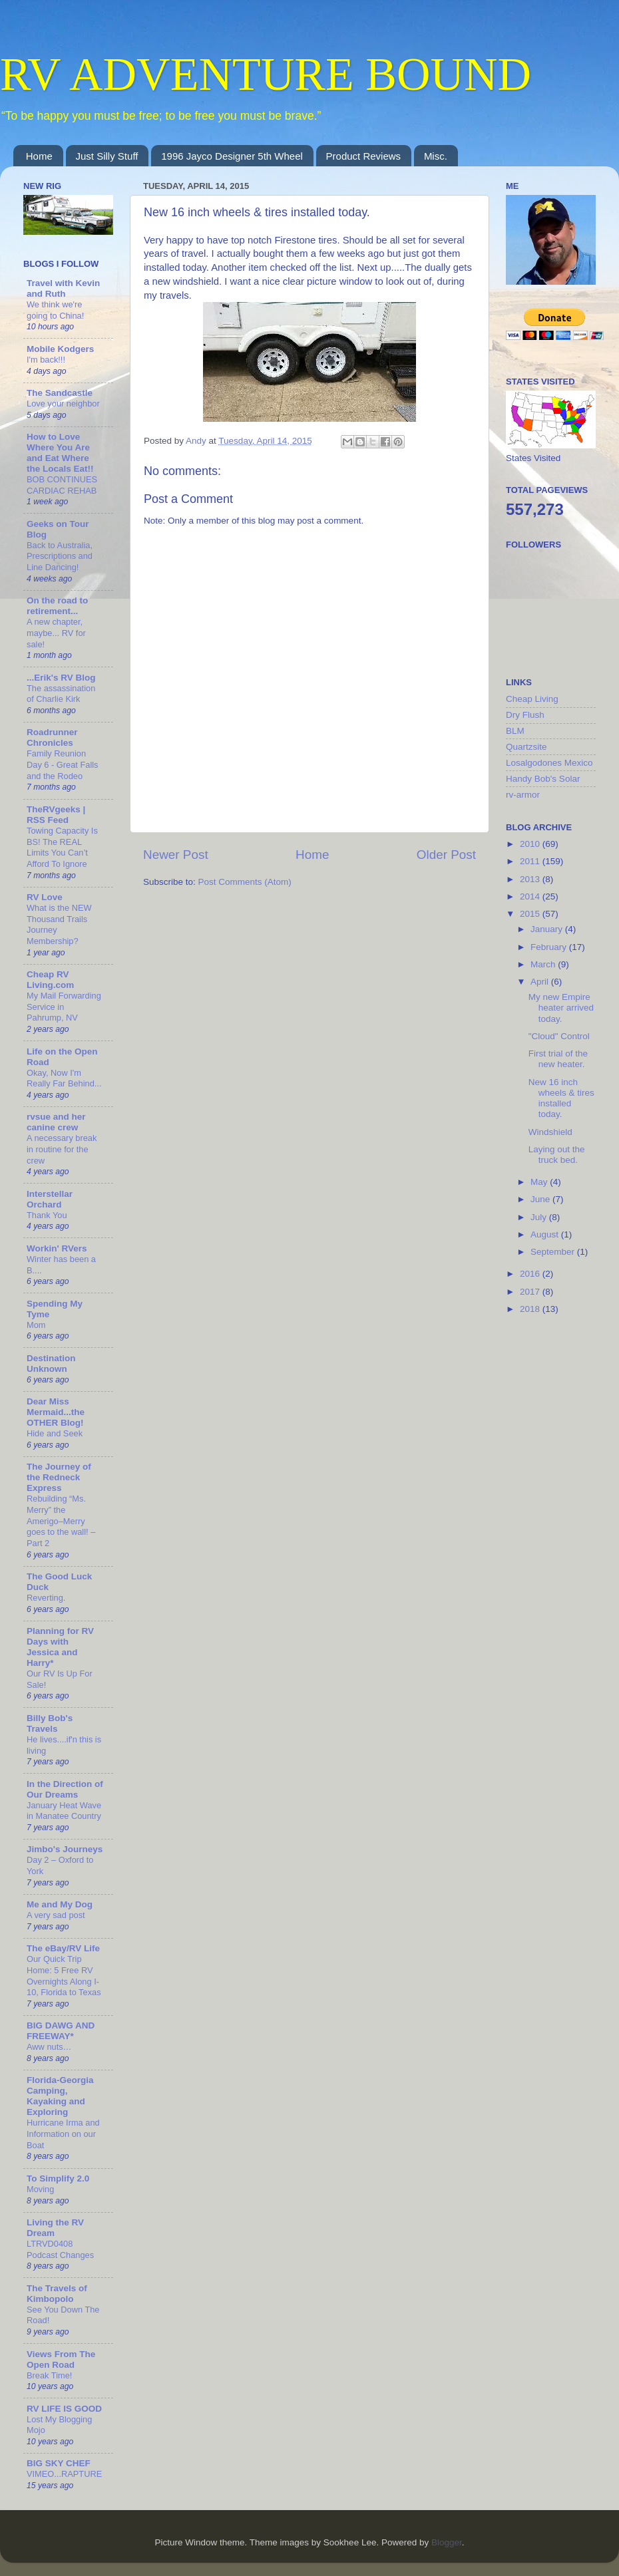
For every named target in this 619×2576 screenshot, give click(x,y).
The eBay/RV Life (63, 1948)
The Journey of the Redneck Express (59, 1477)
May (540, 1182)
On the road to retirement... (57, 605)
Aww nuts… (49, 2047)
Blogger (446, 2542)
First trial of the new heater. (558, 1058)
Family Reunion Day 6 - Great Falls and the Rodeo (63, 764)
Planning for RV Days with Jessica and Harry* (60, 1647)
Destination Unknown (51, 1363)
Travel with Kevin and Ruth (63, 288)
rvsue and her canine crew (56, 1122)
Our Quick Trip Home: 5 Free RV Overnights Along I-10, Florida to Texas (64, 1975)
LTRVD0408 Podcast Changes (60, 2249)
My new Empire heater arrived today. (561, 1007)
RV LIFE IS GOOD (64, 2409)
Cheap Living (532, 699)
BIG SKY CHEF (59, 2463)
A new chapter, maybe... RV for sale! (56, 633)
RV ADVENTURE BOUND (265, 74)
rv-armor (523, 795)
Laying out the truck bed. (556, 1154)
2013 (531, 879)
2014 (531, 896)
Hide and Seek (55, 1433)
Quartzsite (526, 747)
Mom (36, 1325)
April (540, 982)
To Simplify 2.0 (58, 2178)
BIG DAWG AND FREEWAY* (61, 2030)
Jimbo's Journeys (65, 1849)
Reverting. (46, 1598)
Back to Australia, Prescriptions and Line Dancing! (60, 556)
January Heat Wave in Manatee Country (64, 1811)
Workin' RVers (57, 1248)
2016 (531, 1274)
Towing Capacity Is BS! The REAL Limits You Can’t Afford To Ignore (62, 847)
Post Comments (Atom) (245, 882)
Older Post (446, 855)
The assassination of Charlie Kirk (61, 694)
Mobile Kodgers (60, 349)
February (549, 947)
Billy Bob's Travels (50, 1723)
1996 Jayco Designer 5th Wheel (232, 156)
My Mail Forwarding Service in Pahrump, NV (64, 1007)
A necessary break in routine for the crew (62, 1149)
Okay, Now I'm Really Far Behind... (64, 1078)
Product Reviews (363, 156)
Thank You (47, 1215)
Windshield (550, 1132)
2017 (531, 1292)
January (547, 929)
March (544, 964)
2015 (531, 914)
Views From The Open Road (61, 2359)
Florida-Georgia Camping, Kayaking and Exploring (60, 2096)
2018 (531, 1309)
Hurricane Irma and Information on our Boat (63, 2134)
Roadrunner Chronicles (52, 737)
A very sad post (56, 1915)
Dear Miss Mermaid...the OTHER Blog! (56, 1412)
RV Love (45, 897)
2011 (531, 861)
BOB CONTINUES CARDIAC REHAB (62, 485)
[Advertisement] (559, 1536)
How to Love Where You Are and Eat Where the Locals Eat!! (60, 453)
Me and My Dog (60, 1904)
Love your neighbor (63, 403)
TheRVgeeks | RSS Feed (56, 814)
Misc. (435, 156)
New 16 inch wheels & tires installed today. (561, 1098)
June (541, 1199)
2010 (531, 844)
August (545, 1234)
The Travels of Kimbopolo (57, 2293)
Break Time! (49, 2375)
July (539, 1217)
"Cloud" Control (559, 1036)
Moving (40, 2189)
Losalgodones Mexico (549, 763)
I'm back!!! (46, 360)
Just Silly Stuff (107, 156)
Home (39, 156)
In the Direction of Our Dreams (65, 1789)
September (553, 1252)
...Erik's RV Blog (61, 678)
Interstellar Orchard (50, 1199)
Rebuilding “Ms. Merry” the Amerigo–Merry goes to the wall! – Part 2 (61, 1521)
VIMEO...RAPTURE (64, 2474)
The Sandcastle (60, 393)
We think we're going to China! (55, 310)
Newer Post (175, 855)
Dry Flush (525, 715)
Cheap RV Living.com (50, 979)
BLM (515, 731)
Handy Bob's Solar (543, 779)
